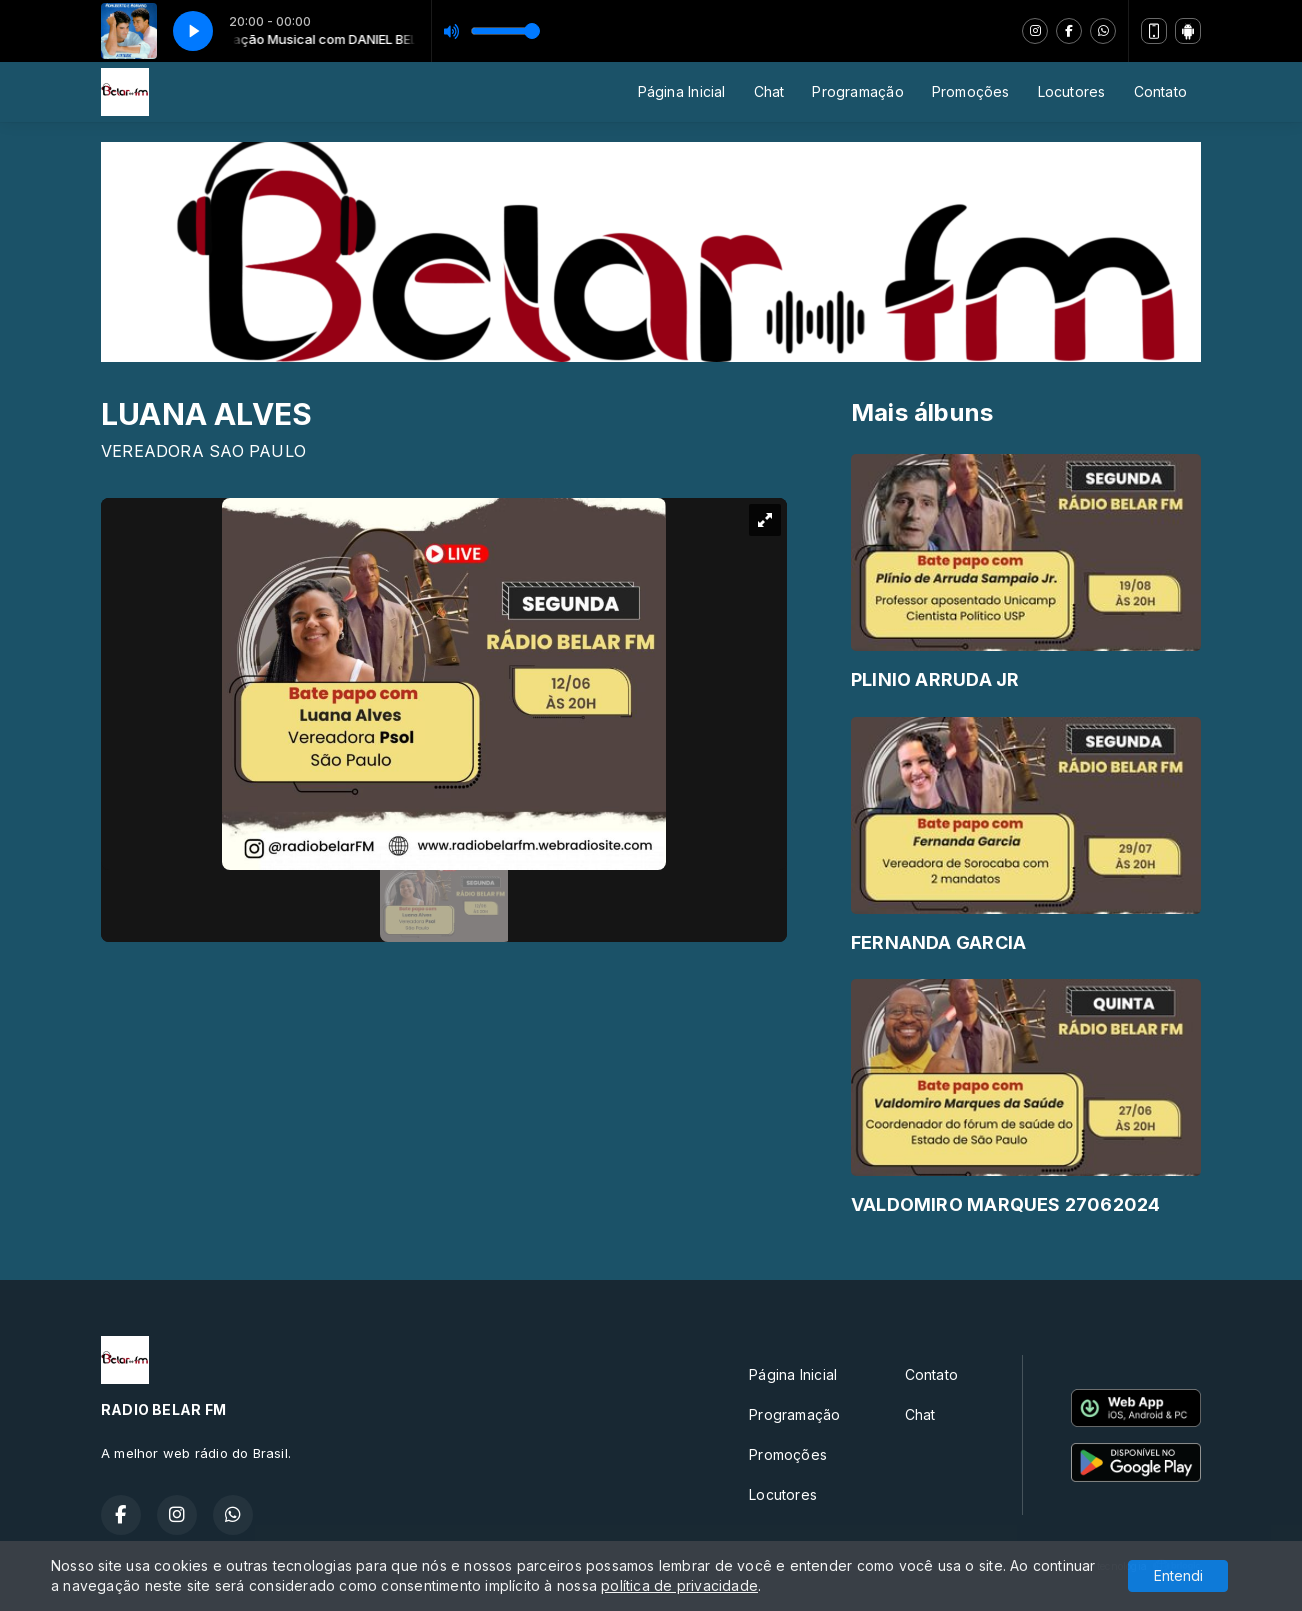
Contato (1160, 91)
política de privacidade (679, 1585)
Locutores (1072, 91)
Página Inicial (682, 91)
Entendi (1178, 1575)
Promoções (971, 91)
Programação (857, 91)
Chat (769, 91)
